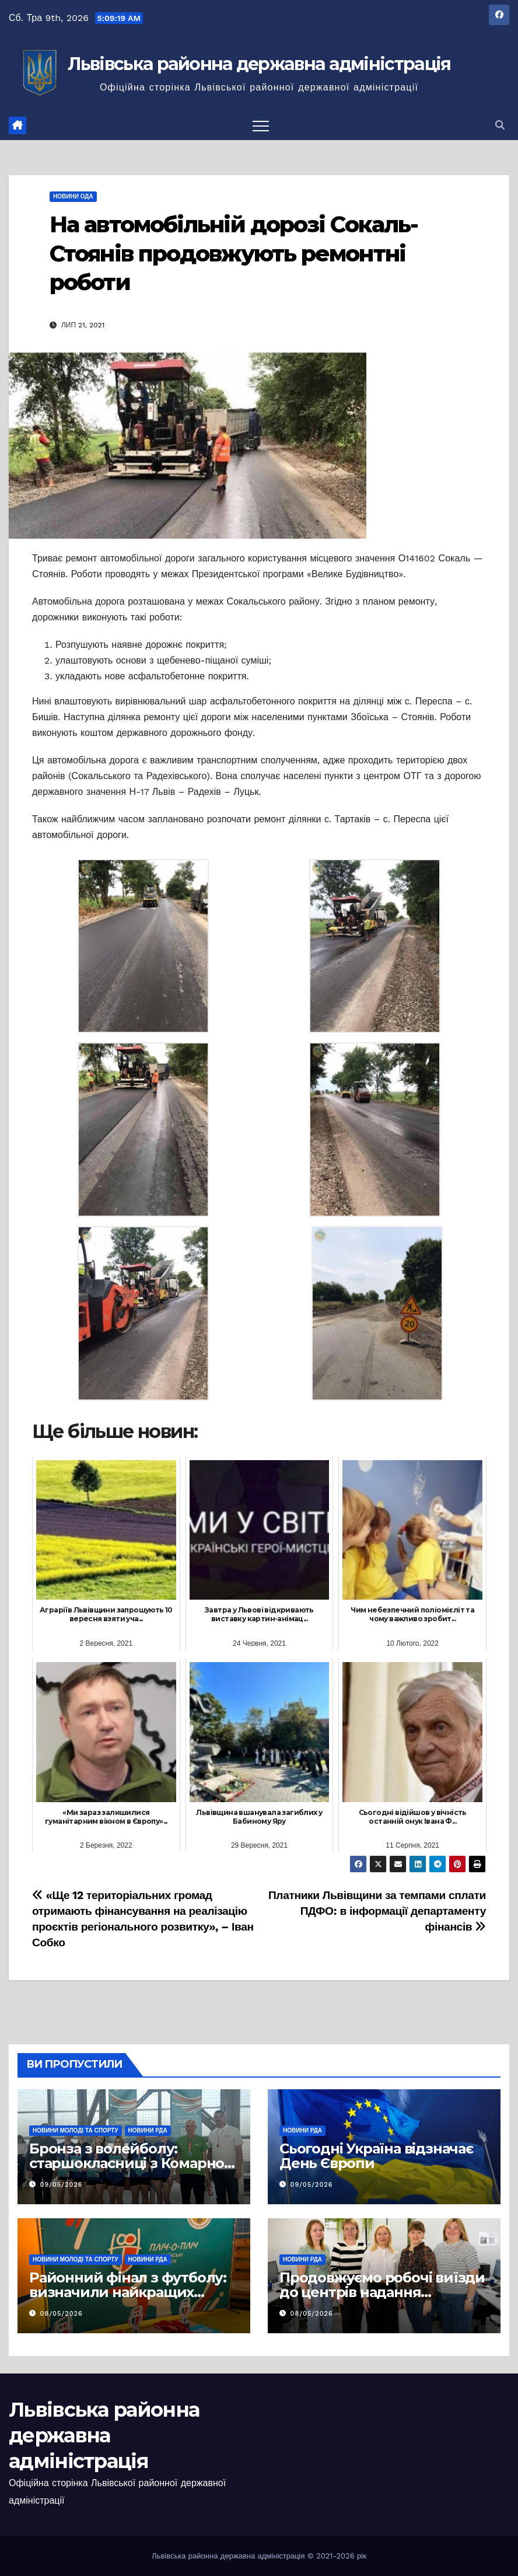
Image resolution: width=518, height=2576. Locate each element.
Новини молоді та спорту (75, 2130)
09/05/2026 (61, 2184)
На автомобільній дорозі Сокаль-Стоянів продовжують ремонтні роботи (234, 253)
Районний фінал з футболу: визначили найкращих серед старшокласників (127, 2292)
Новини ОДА (73, 196)
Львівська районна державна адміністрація (259, 64)
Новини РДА (147, 2130)
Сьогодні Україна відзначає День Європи (376, 2156)
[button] (500, 125)
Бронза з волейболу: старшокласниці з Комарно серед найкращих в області (127, 2163)
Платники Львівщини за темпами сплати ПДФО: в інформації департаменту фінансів (377, 1911)
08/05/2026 (61, 2313)
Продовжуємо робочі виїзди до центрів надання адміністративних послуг (382, 2292)
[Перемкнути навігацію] (260, 125)
